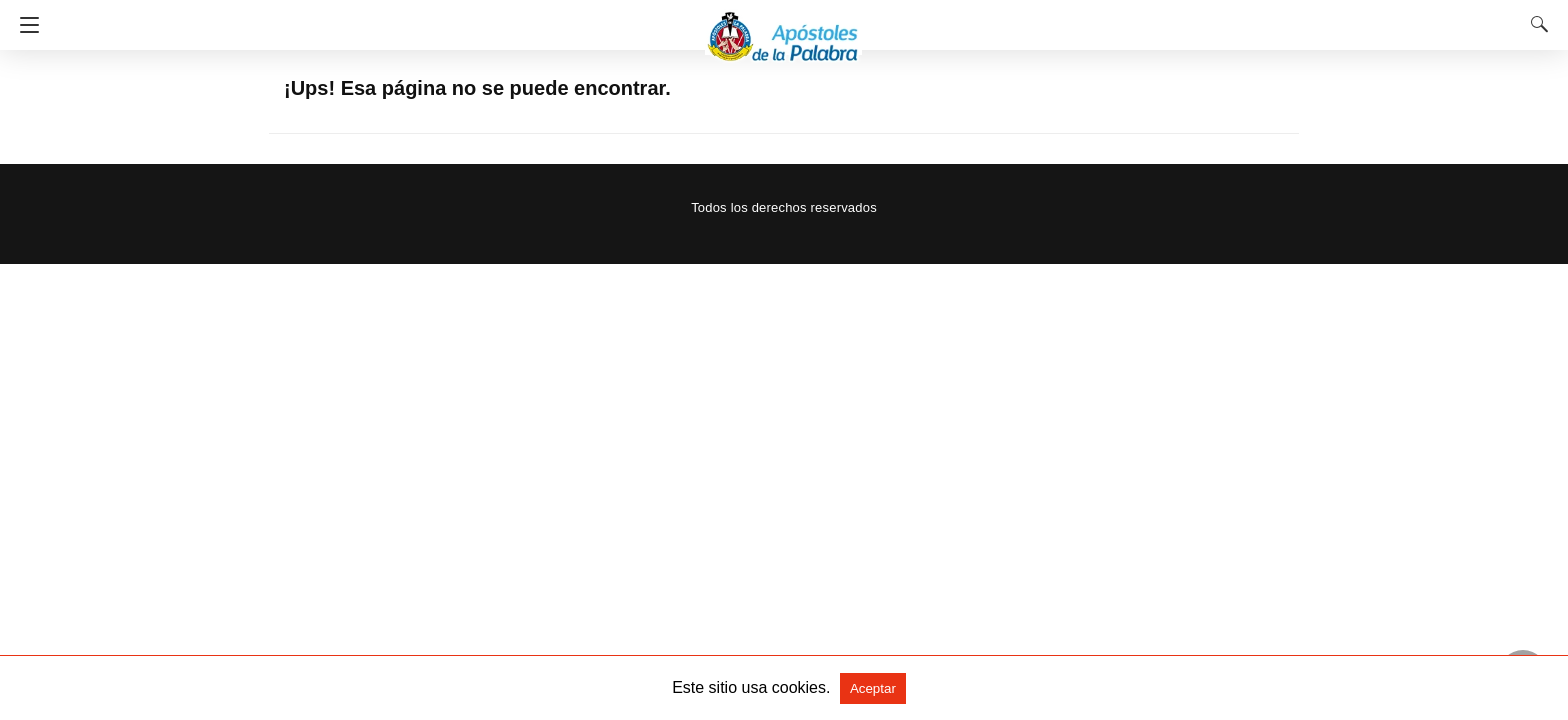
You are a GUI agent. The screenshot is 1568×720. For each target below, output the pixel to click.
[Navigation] (24, 25)
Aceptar (873, 688)
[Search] (1535, 24)
